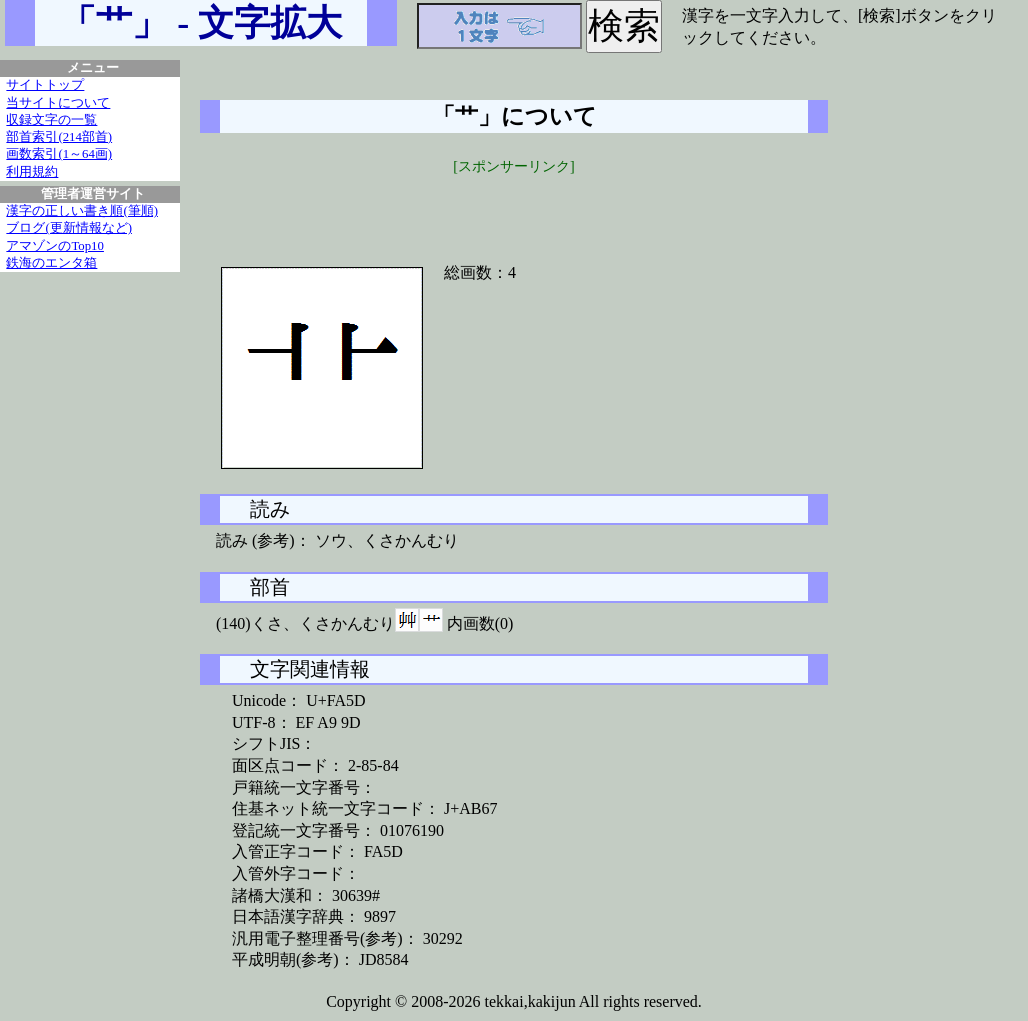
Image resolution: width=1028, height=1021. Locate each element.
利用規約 (32, 172)
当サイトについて (58, 103)
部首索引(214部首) (59, 137)
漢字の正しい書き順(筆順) (82, 211)
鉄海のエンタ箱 (51, 263)
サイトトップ (45, 85)
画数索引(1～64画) (59, 154)
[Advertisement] (514, 207)
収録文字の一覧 (51, 120)
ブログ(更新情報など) (69, 228)
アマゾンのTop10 (55, 246)
